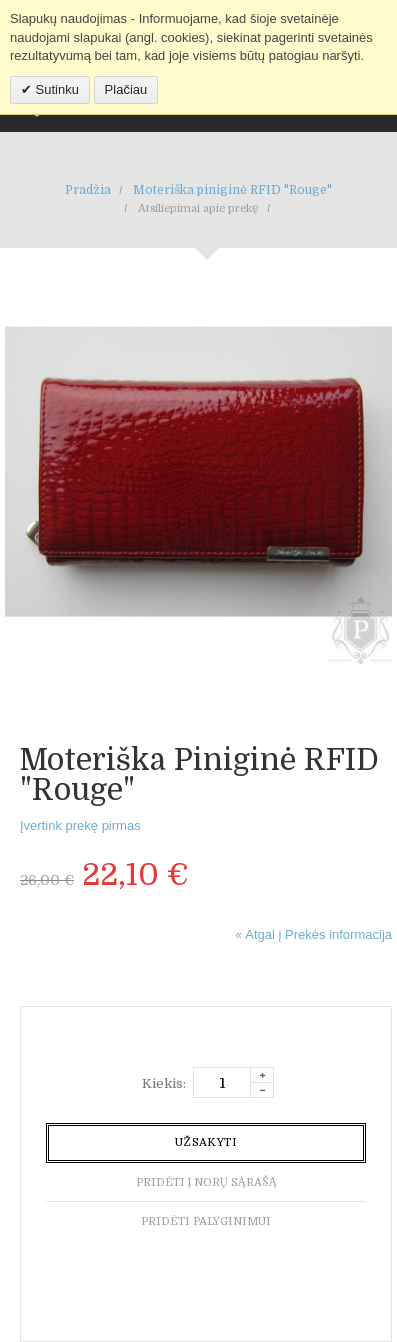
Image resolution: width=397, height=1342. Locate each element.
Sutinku (55, 89)
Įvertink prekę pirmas (80, 825)
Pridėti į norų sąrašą (206, 1182)
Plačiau (126, 89)
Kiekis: (164, 1083)
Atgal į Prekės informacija (313, 934)
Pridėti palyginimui (206, 1221)
